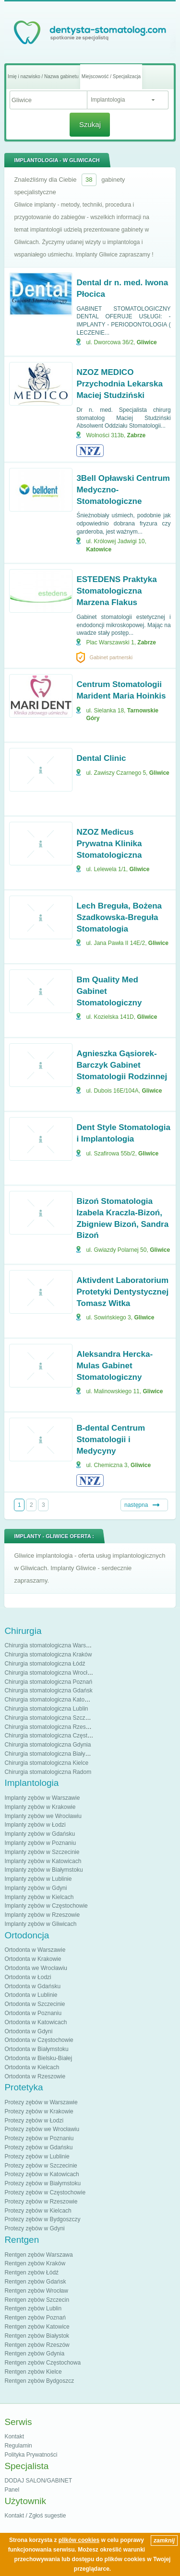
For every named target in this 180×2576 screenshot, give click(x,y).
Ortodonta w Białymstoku (36, 2049)
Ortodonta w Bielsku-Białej (38, 2058)
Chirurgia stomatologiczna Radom (47, 1772)
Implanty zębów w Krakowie (39, 1807)
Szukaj (90, 124)
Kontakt (14, 2436)
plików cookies (79, 2540)
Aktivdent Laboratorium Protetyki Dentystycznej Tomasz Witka (122, 1292)
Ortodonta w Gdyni (28, 2031)
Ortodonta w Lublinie (30, 1995)
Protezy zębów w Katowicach (41, 2174)
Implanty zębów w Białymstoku (43, 1869)
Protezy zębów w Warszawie (40, 2102)
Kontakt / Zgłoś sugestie (35, 2515)
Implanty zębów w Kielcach (38, 1897)
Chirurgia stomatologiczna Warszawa (51, 1645)
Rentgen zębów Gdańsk (35, 2281)
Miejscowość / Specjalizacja (111, 76)
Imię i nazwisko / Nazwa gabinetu (43, 76)
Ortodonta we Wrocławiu (35, 1968)
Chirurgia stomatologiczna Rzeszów (50, 1727)
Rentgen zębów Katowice (36, 2326)
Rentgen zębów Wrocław (36, 2290)
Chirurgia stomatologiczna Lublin (46, 1708)
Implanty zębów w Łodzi (34, 1824)
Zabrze (136, 435)
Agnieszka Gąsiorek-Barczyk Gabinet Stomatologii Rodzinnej (121, 1065)
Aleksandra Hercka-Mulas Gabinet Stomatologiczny (114, 1366)
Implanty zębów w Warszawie (42, 1798)
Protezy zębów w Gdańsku (38, 2147)
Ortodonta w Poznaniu (32, 2013)
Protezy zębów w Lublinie (36, 2156)
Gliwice (147, 342)
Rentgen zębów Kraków (34, 2263)
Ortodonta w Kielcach (31, 2067)
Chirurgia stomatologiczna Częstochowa (55, 1735)
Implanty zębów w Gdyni (35, 1888)
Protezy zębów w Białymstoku (42, 2183)
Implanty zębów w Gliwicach (40, 1924)
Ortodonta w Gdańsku (32, 1986)
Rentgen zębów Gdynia (34, 2353)
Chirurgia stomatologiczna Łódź (44, 1663)
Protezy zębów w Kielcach (37, 2210)
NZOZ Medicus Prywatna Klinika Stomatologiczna (109, 844)
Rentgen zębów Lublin (32, 2308)
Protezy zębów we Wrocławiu (41, 2129)
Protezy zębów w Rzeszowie (40, 2201)
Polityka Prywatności (30, 2454)
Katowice (98, 549)
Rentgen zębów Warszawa (38, 2254)
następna (136, 1505)
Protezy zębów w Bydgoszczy (42, 2219)
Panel (11, 2489)
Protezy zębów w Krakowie (38, 2111)
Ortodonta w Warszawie (34, 1950)
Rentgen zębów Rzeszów (36, 2345)
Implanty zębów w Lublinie (38, 1879)
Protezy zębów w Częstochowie (44, 2192)
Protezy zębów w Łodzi (33, 2120)
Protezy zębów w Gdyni (34, 2228)
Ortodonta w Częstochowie (38, 2040)
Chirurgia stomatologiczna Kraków (48, 1654)
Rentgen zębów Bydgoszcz (39, 2381)
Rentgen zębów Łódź (31, 2272)
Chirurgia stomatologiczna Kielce (46, 1763)
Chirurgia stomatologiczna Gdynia (47, 1744)
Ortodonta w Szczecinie (34, 2004)
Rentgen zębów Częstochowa (42, 2362)
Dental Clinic (101, 758)
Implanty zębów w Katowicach (42, 1861)
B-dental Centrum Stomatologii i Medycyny (110, 1439)
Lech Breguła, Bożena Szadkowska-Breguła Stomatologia (119, 917)
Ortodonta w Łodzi (27, 1977)
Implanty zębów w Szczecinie (41, 1852)
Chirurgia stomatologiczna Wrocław (49, 1672)
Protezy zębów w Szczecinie (40, 2165)
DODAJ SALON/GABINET (38, 2480)
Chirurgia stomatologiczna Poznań (48, 1681)
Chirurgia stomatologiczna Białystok (50, 1753)
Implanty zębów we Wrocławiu (43, 1816)
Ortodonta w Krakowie (32, 1959)
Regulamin (18, 2445)
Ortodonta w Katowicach (35, 2022)
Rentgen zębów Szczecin (36, 2299)
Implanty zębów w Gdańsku (39, 1833)
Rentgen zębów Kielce (32, 2371)
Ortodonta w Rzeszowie (34, 2076)
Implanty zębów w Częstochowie (45, 1905)
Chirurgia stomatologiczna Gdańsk (48, 1690)
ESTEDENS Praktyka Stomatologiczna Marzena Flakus (116, 591)
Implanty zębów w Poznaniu (40, 1843)
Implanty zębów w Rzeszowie (42, 1915)
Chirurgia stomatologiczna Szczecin (50, 1717)
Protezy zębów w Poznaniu (38, 2138)
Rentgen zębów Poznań (34, 2317)
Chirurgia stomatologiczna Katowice (50, 1699)
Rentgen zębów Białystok (36, 2335)
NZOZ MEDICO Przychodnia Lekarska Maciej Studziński (119, 384)
